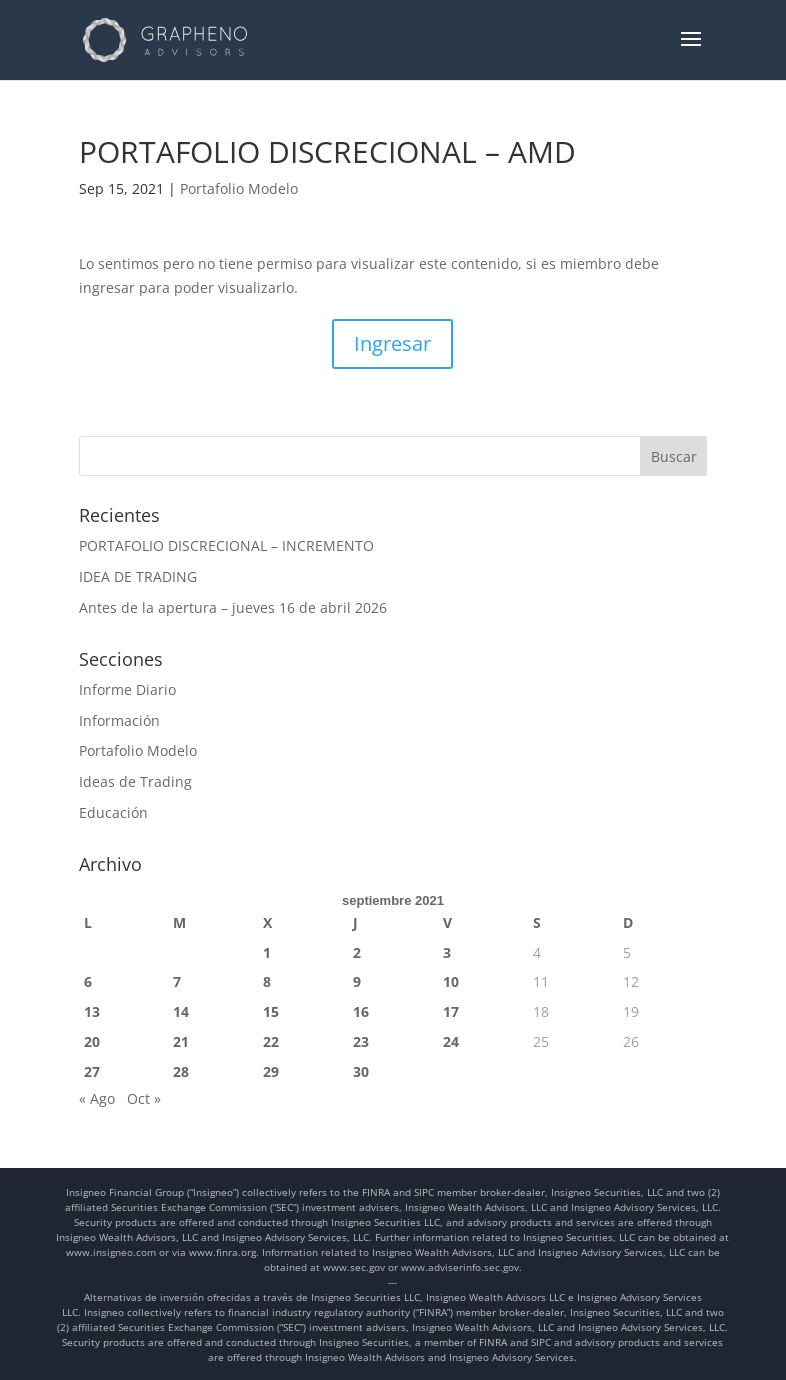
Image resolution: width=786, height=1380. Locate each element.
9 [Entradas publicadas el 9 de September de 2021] (357, 981)
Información (119, 720)
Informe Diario (127, 689)
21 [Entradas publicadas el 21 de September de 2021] (181, 1041)
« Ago (97, 1098)
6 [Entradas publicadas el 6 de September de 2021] (88, 981)
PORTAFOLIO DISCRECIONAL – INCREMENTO (226, 545)
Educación (113, 812)
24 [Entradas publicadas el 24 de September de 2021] (451, 1041)
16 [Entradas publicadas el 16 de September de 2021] (361, 1011)
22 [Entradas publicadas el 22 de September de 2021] (271, 1041)
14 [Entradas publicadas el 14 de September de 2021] (181, 1011)
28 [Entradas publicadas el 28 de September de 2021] (181, 1071)
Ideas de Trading (135, 781)
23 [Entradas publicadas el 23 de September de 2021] (361, 1041)
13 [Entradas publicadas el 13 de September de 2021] (92, 1011)
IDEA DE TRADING (138, 576)
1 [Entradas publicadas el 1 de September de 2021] (267, 952)
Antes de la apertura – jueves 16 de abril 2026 (233, 607)
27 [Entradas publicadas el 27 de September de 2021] (92, 1071)
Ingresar (392, 343)
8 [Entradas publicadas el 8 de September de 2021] (267, 981)
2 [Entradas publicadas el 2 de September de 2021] (357, 952)
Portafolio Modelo (239, 188)
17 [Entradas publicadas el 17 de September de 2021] (451, 1011)
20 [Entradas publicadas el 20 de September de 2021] (92, 1041)
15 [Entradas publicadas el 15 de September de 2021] (271, 1011)
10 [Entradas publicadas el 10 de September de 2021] (451, 981)
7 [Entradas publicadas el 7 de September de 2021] (177, 981)
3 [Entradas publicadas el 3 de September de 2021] (447, 952)
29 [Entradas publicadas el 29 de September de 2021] (271, 1071)
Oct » (144, 1098)
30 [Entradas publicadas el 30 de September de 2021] (361, 1071)
